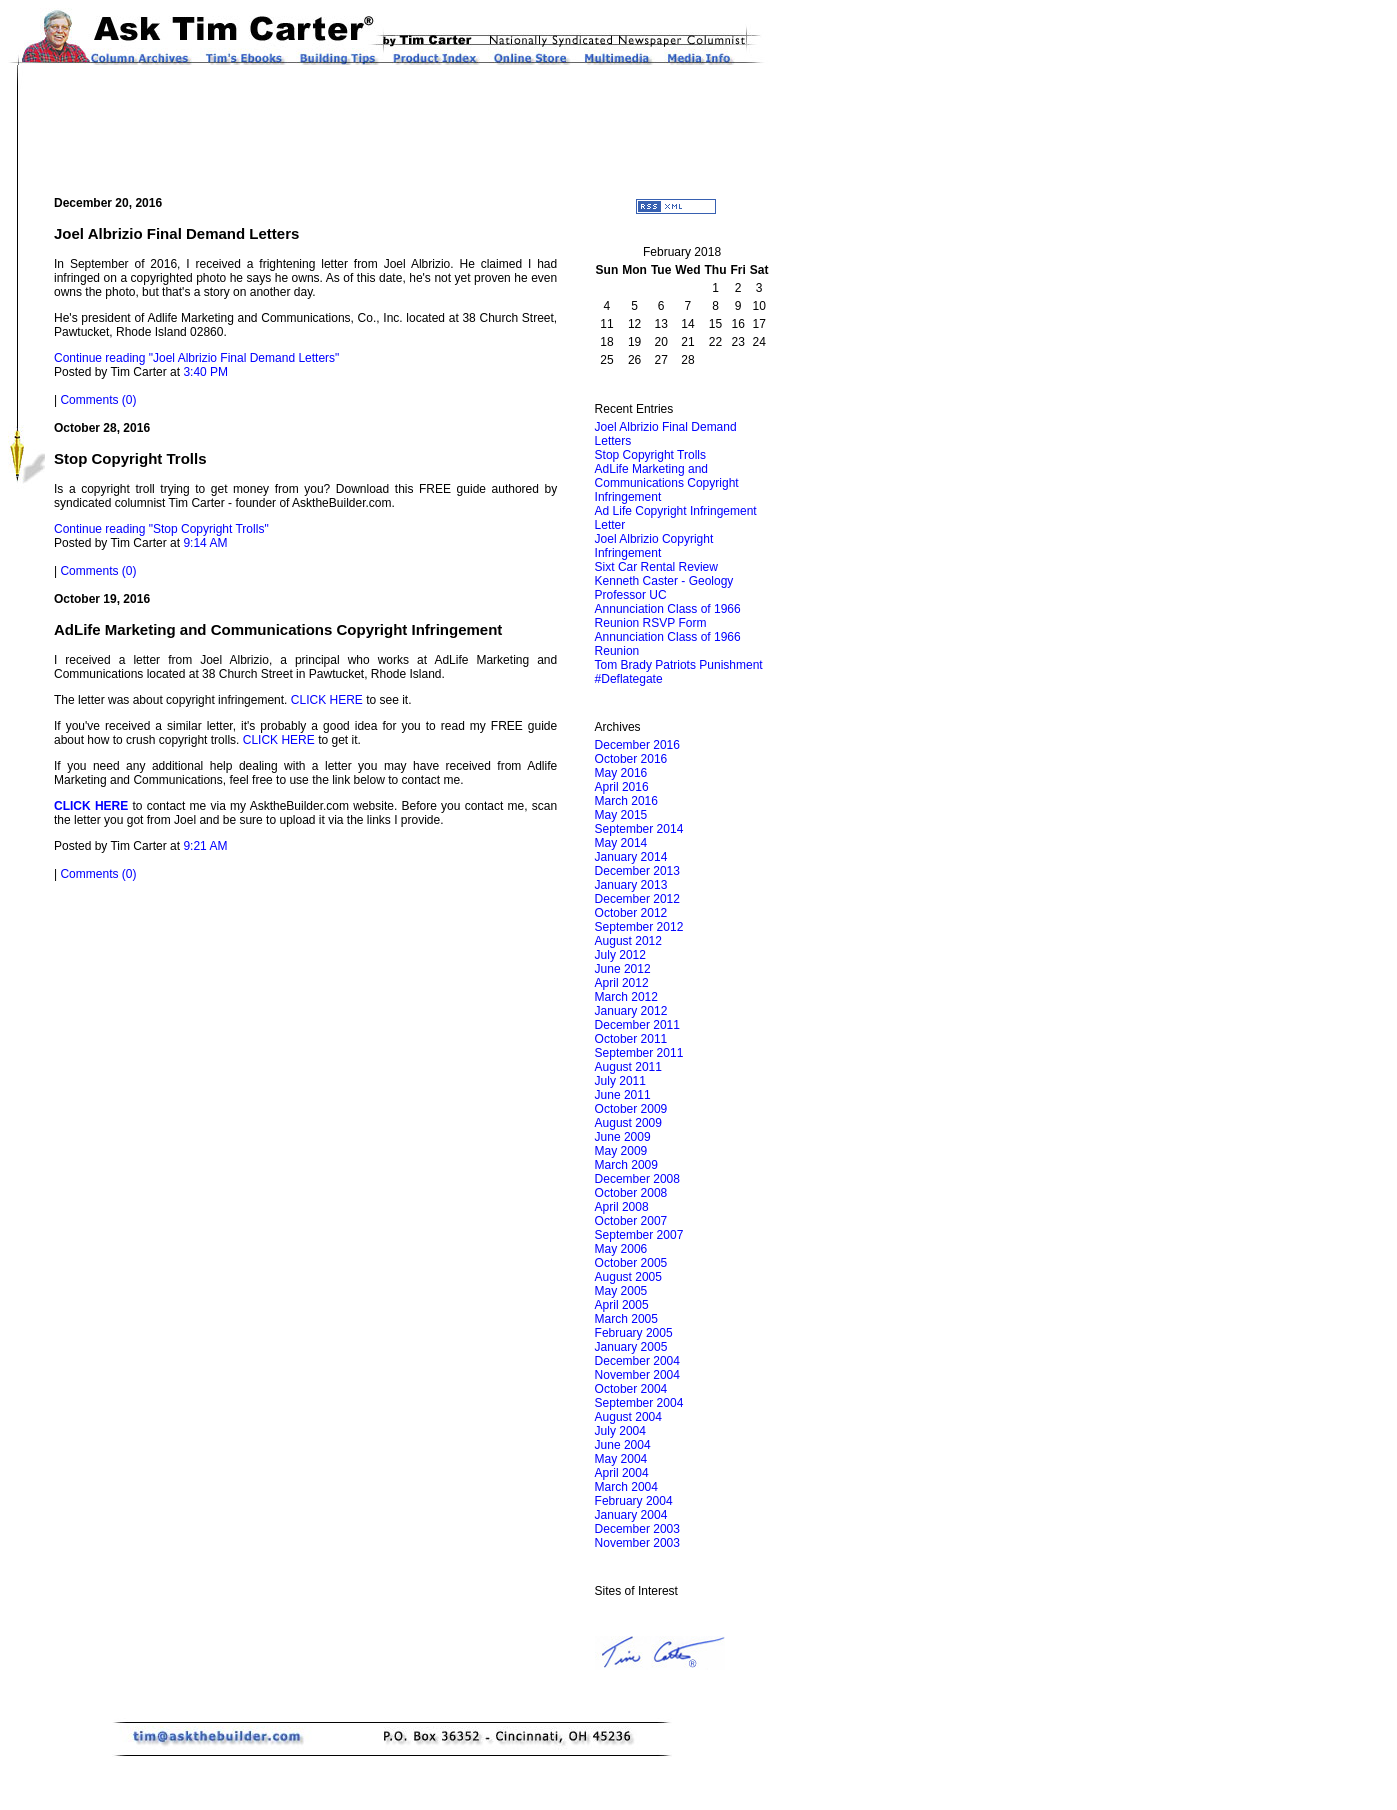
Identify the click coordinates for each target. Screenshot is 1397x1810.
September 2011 (639, 1053)
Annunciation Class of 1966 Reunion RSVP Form (668, 616)
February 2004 (634, 1501)
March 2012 (626, 997)
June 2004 (623, 1445)
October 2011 (631, 1039)
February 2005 (634, 1333)
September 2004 (639, 1403)
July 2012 (620, 955)
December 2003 (637, 1529)
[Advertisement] (415, 130)
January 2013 (631, 885)
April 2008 (622, 1207)
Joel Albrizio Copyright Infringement (654, 546)
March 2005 (626, 1319)
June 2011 (623, 1095)
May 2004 (621, 1459)
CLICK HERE (327, 700)
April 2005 (622, 1305)
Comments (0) (98, 400)
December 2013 (637, 871)
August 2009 (628, 1123)
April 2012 (622, 983)
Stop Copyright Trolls (650, 455)
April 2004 (622, 1473)
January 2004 (631, 1515)
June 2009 (623, 1137)
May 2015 (621, 815)
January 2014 (631, 857)
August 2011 (628, 1067)
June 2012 (623, 969)
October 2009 (631, 1109)
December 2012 (637, 899)
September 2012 (639, 927)
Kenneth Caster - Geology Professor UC (664, 588)
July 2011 (620, 1081)
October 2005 (631, 1263)
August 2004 (628, 1417)
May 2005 (621, 1291)
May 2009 (621, 1151)
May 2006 (621, 1249)
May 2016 (621, 773)
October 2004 (631, 1389)
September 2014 (639, 829)
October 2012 (631, 913)
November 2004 (637, 1375)
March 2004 (626, 1487)
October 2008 (631, 1193)
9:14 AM (205, 543)
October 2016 (631, 759)
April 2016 (622, 787)
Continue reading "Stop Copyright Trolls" (161, 529)
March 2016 (626, 801)
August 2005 (628, 1277)
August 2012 (628, 941)
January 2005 (631, 1347)
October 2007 (631, 1221)
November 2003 (637, 1543)
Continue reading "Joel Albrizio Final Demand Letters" (196, 358)
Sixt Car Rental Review (656, 567)
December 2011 (637, 1025)
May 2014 (621, 843)
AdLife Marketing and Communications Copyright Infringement (667, 483)
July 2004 (620, 1431)
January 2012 (631, 1011)
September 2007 (639, 1235)
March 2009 (626, 1165)
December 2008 (637, 1179)
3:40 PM (205, 372)
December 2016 (637, 745)
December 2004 (637, 1361)
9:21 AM (205, 846)
